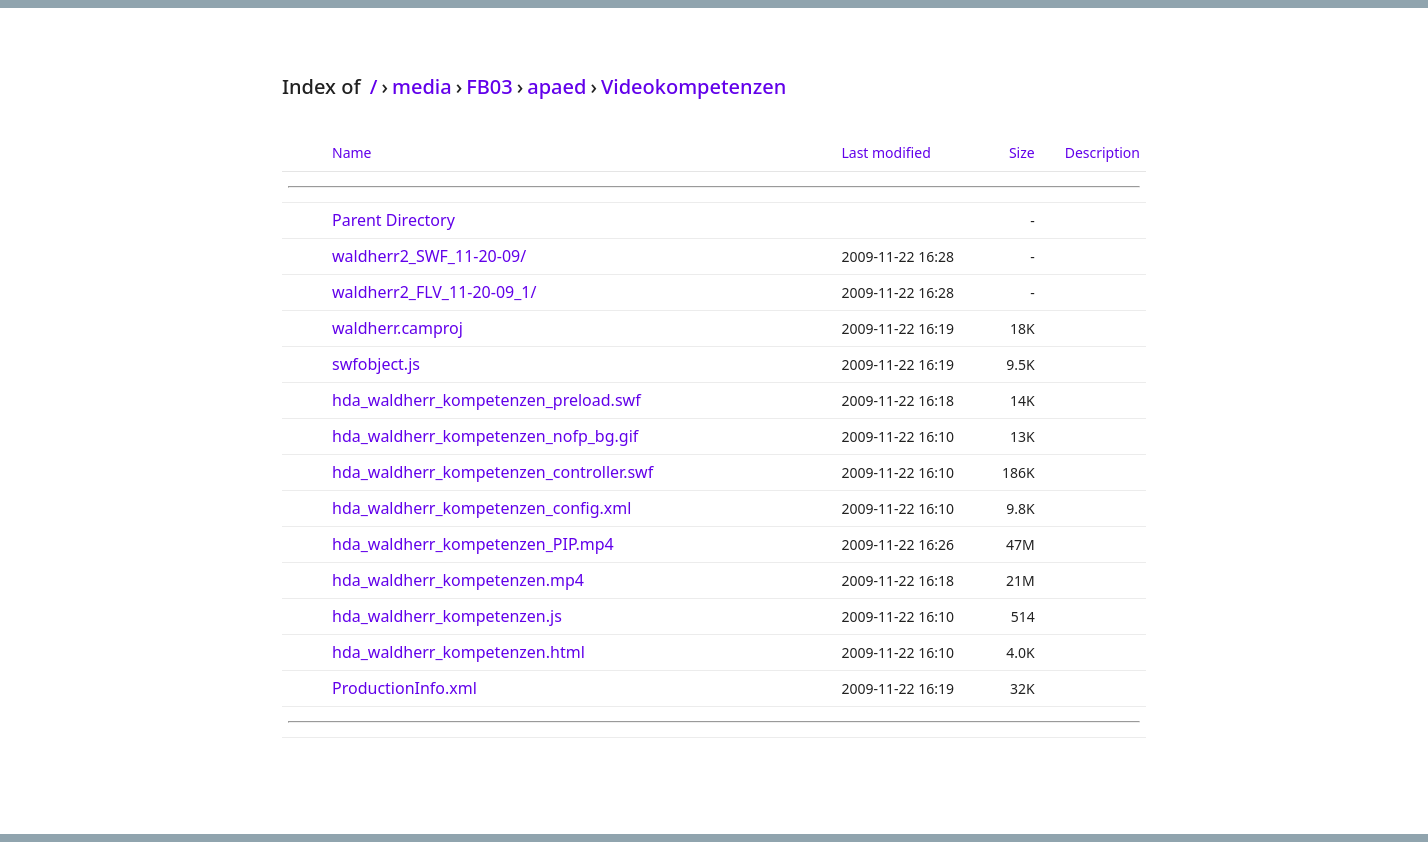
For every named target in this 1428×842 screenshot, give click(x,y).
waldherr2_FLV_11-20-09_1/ (434, 292)
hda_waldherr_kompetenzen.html (458, 652)
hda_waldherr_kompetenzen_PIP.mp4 (473, 544)
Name (351, 152)
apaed (556, 86)
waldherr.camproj (397, 328)
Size (1022, 152)
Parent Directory (393, 220)
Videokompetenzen (693, 86)
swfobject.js (376, 364)
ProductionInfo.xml (404, 688)
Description (1102, 152)
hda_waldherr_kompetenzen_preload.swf (486, 400)
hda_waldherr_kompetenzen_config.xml (481, 508)
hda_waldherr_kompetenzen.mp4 (458, 580)
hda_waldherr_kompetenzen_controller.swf (492, 472)
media (422, 86)
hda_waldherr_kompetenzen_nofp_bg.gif (485, 436)
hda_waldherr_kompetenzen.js (447, 616)
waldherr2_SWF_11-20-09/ (429, 256)
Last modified (885, 152)
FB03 (489, 86)
